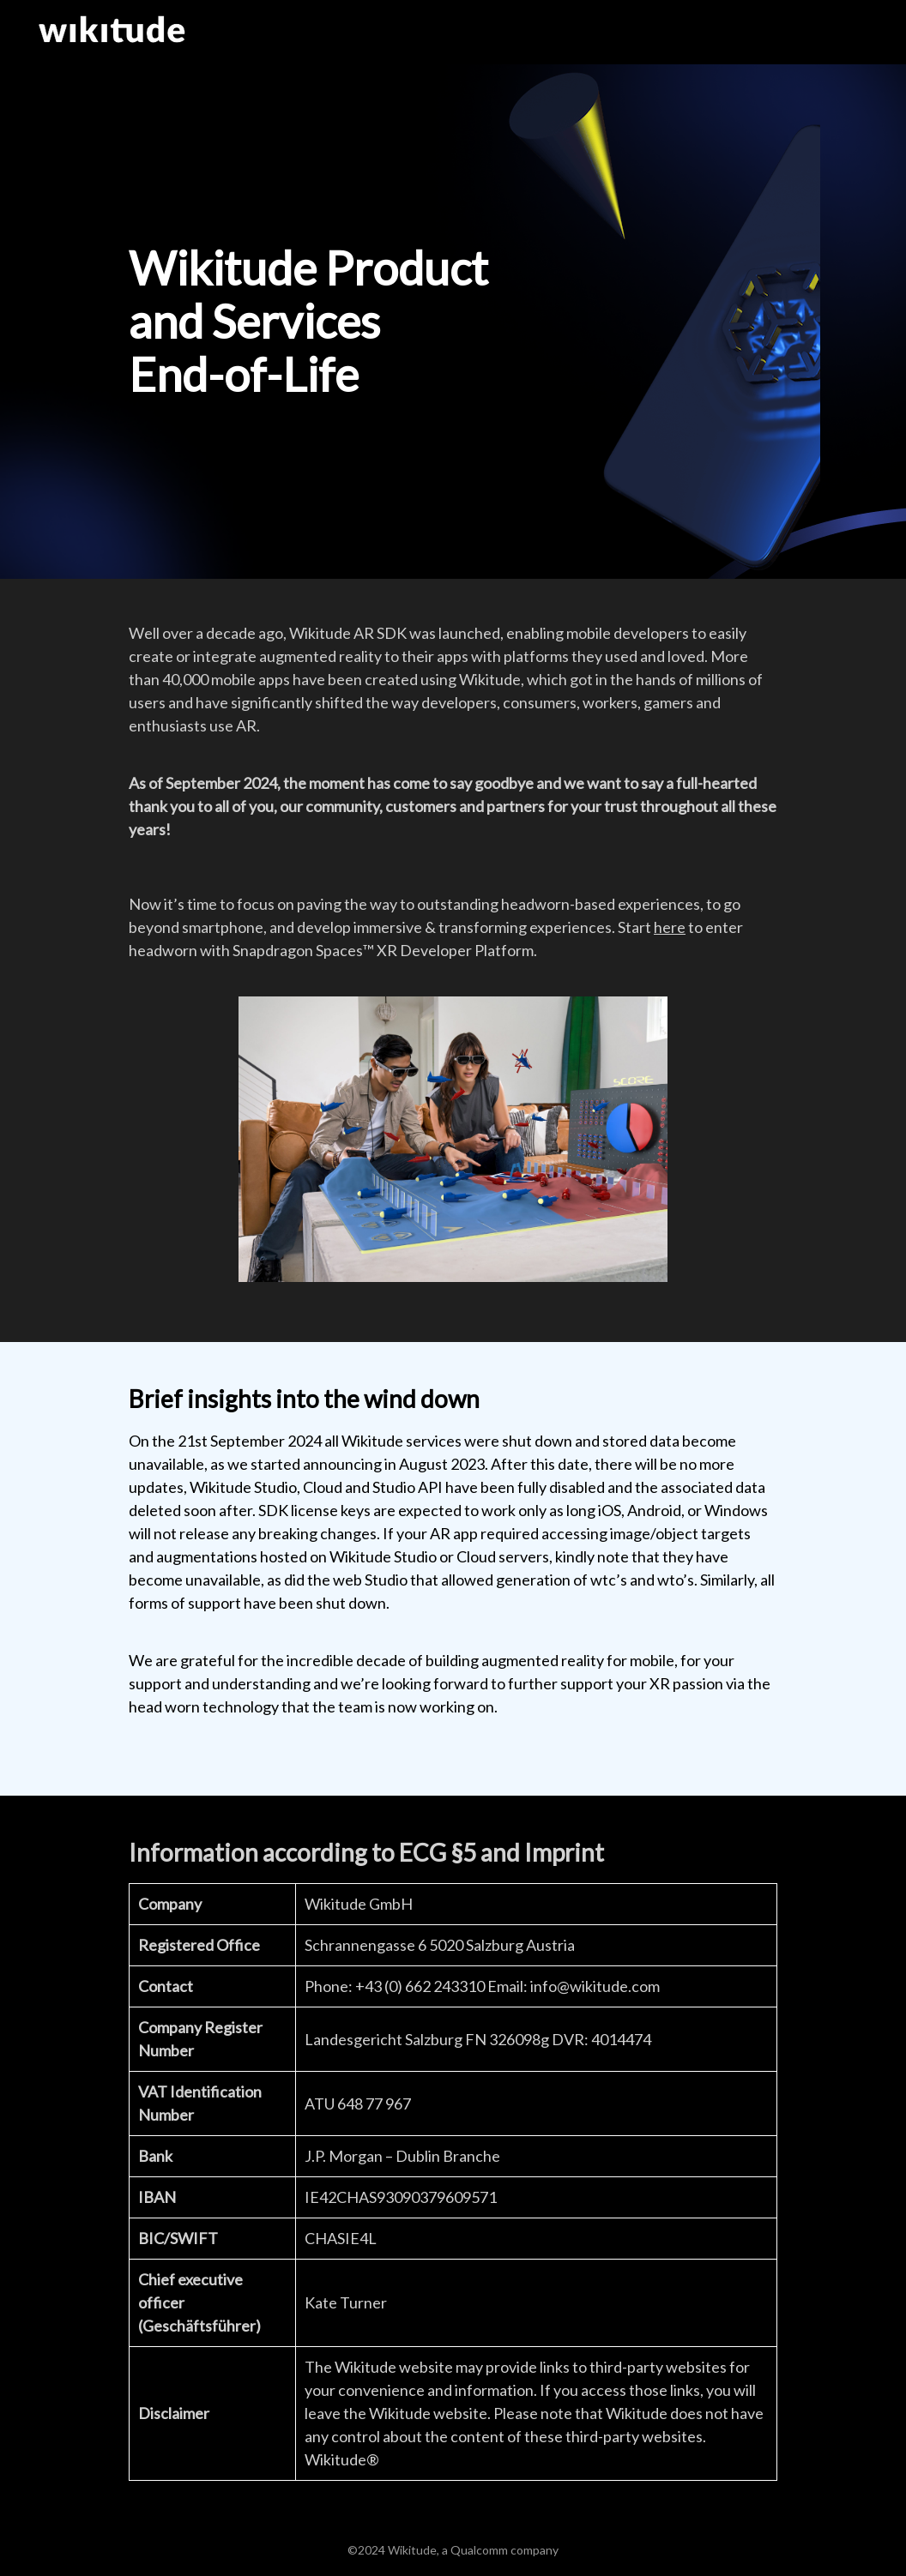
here (670, 927)
